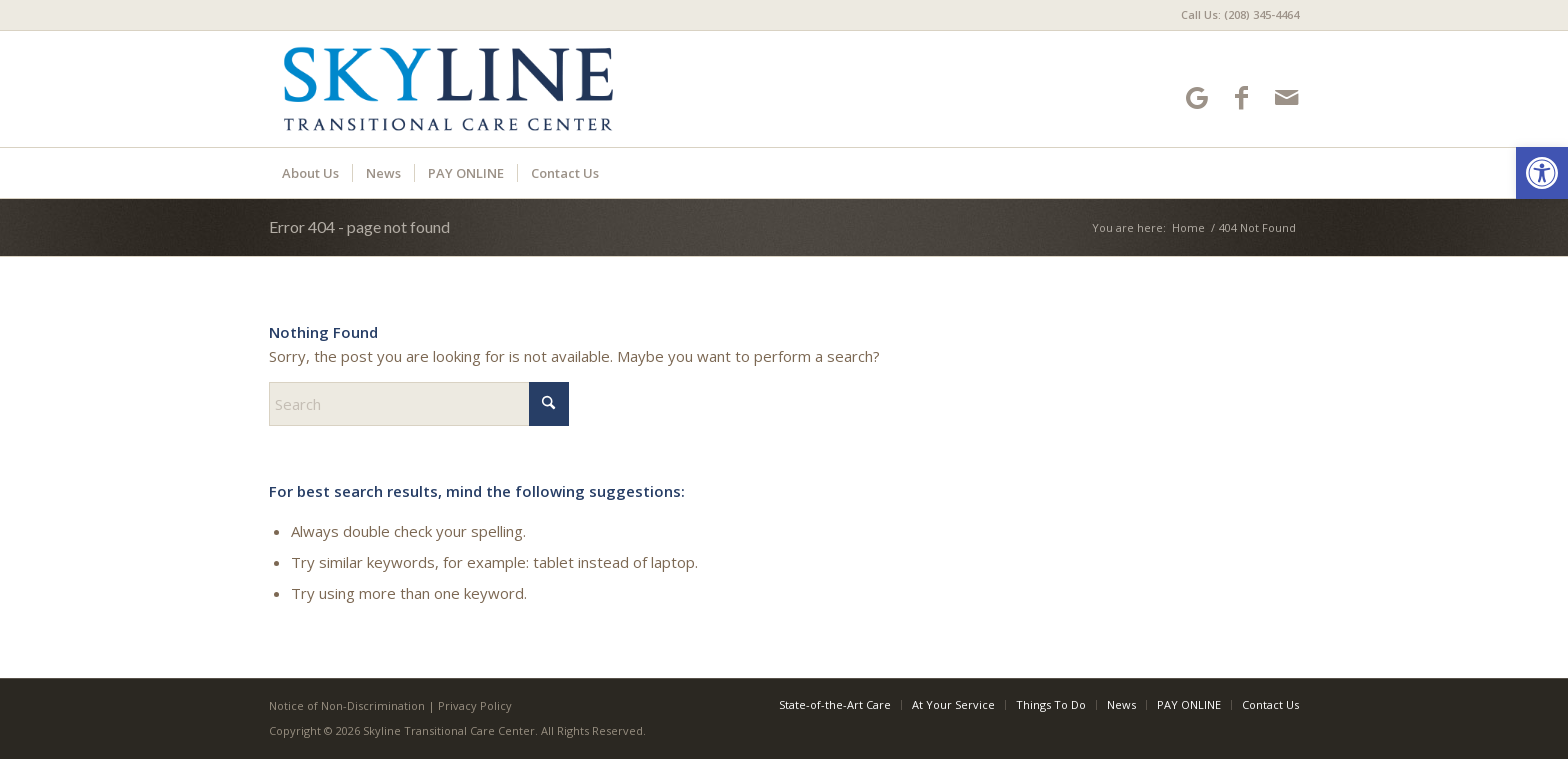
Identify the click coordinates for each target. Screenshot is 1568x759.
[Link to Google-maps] (1196, 97)
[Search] (419, 404)
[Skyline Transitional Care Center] (448, 89)
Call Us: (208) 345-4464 (1240, 14)
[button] (1542, 173)
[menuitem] (1235, 15)
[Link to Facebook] (1241, 97)
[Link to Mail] (1286, 97)
